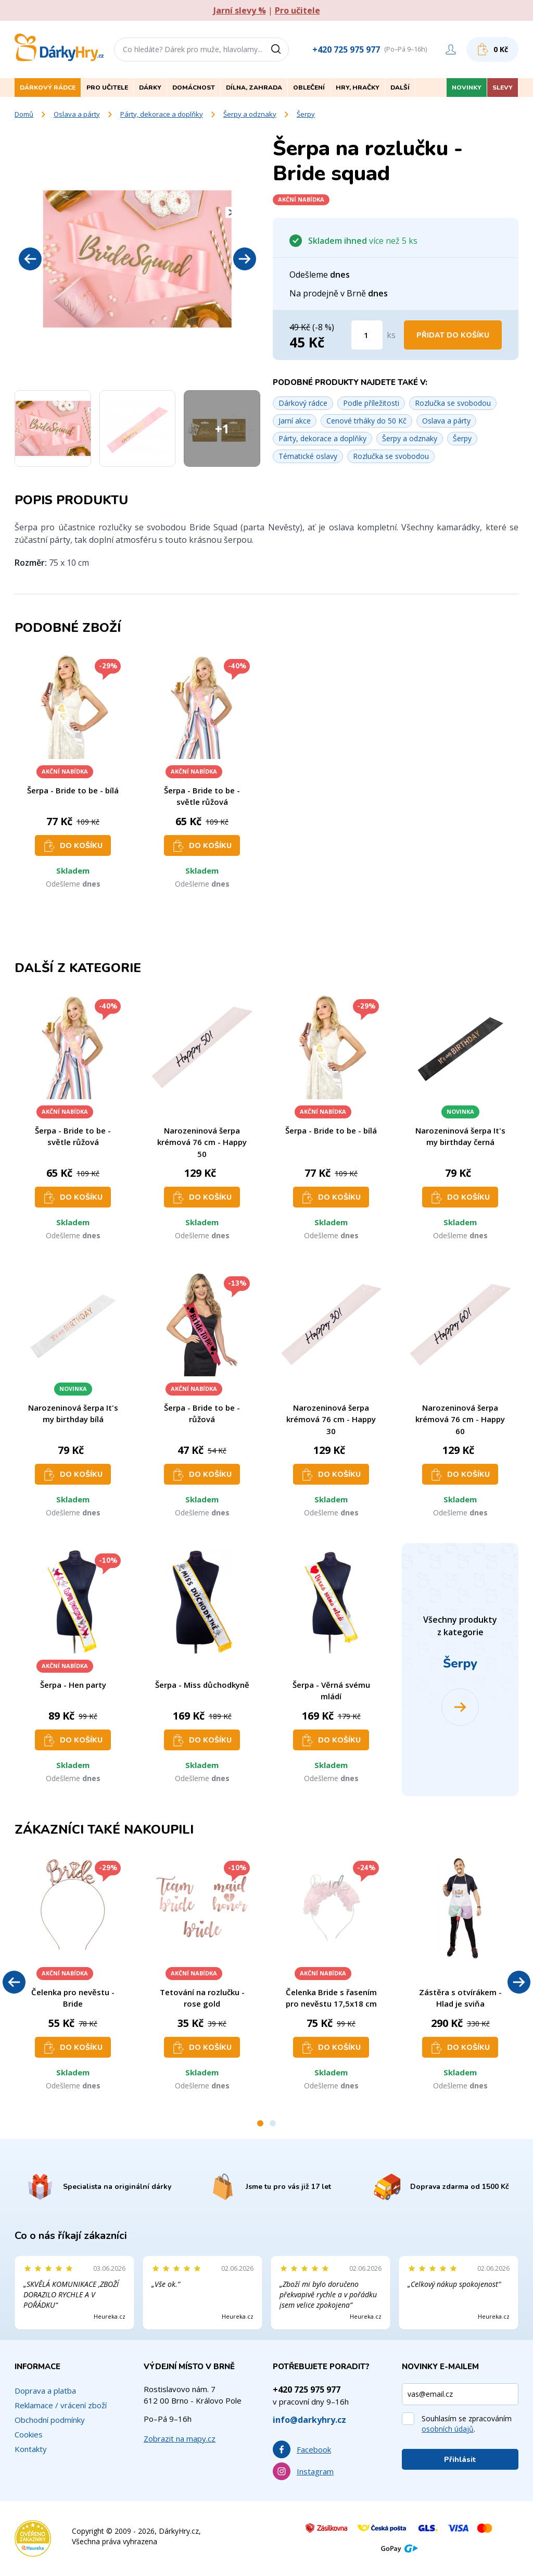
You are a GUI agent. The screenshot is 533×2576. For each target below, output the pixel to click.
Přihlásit (460, 2460)
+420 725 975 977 (346, 49)
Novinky (466, 87)
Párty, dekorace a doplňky (161, 114)
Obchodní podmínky (50, 2420)
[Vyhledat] (279, 49)
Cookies (29, 2434)
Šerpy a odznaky (249, 114)
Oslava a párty (77, 114)
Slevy (502, 87)
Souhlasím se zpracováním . (467, 2423)
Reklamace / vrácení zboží (61, 2405)
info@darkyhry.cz (309, 2419)
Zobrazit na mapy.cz (179, 2438)
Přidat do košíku (452, 335)
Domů (24, 114)
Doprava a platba (45, 2390)
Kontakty (31, 2449)
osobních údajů (448, 2429)
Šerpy (306, 114)
